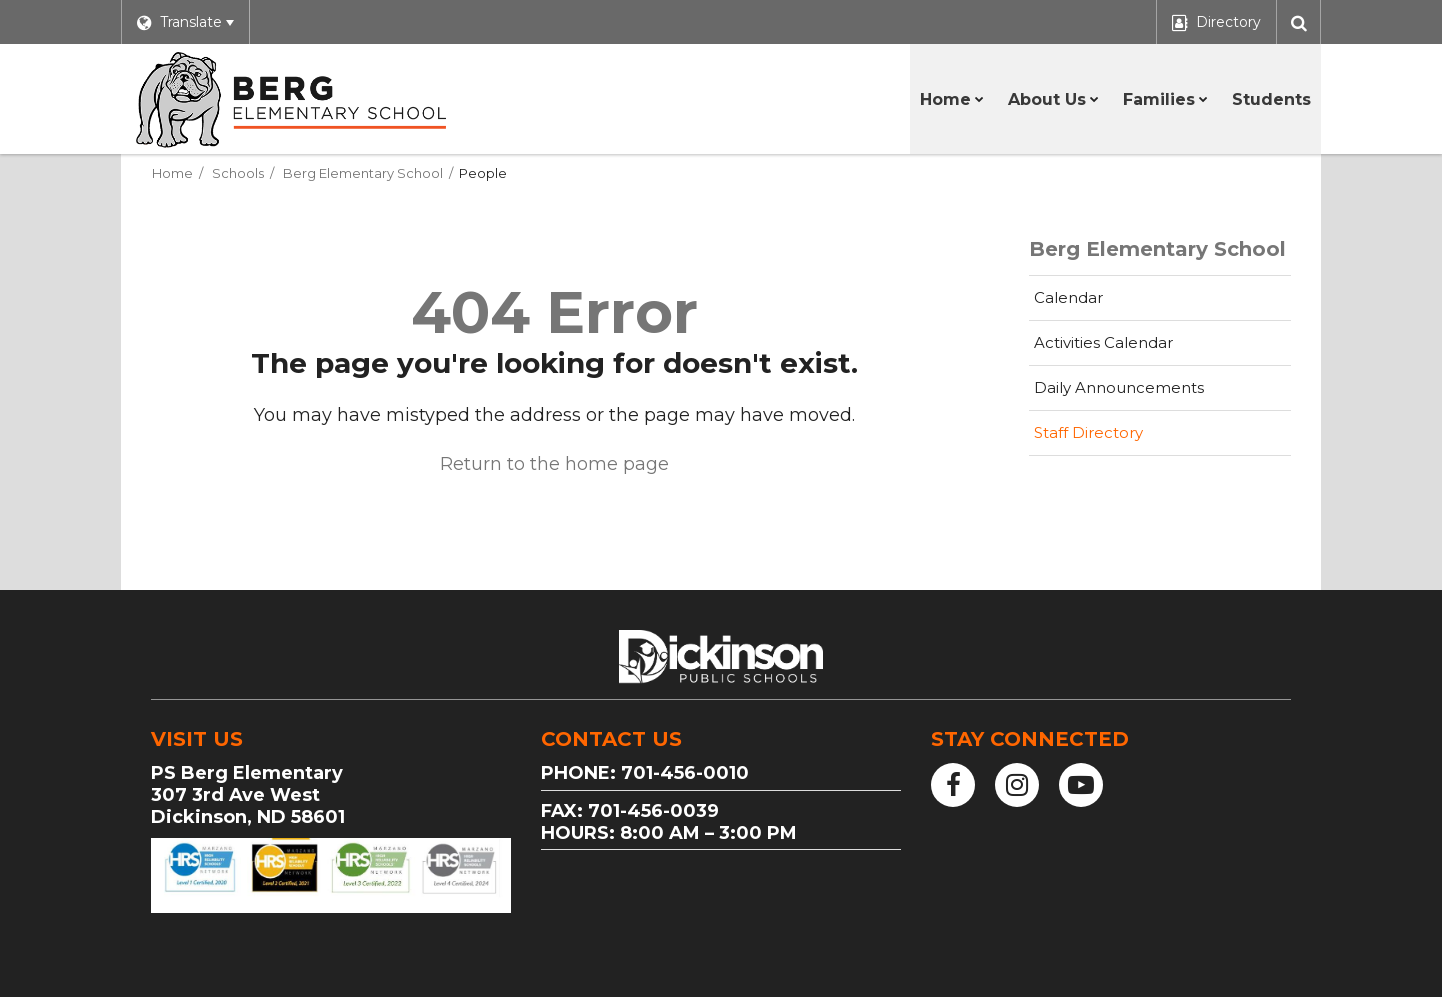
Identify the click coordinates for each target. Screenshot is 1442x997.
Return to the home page (554, 464)
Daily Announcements (1119, 387)
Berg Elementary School (363, 173)
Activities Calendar (1135, 348)
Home (172, 173)
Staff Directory (1088, 432)
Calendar (1068, 297)
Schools (238, 173)
